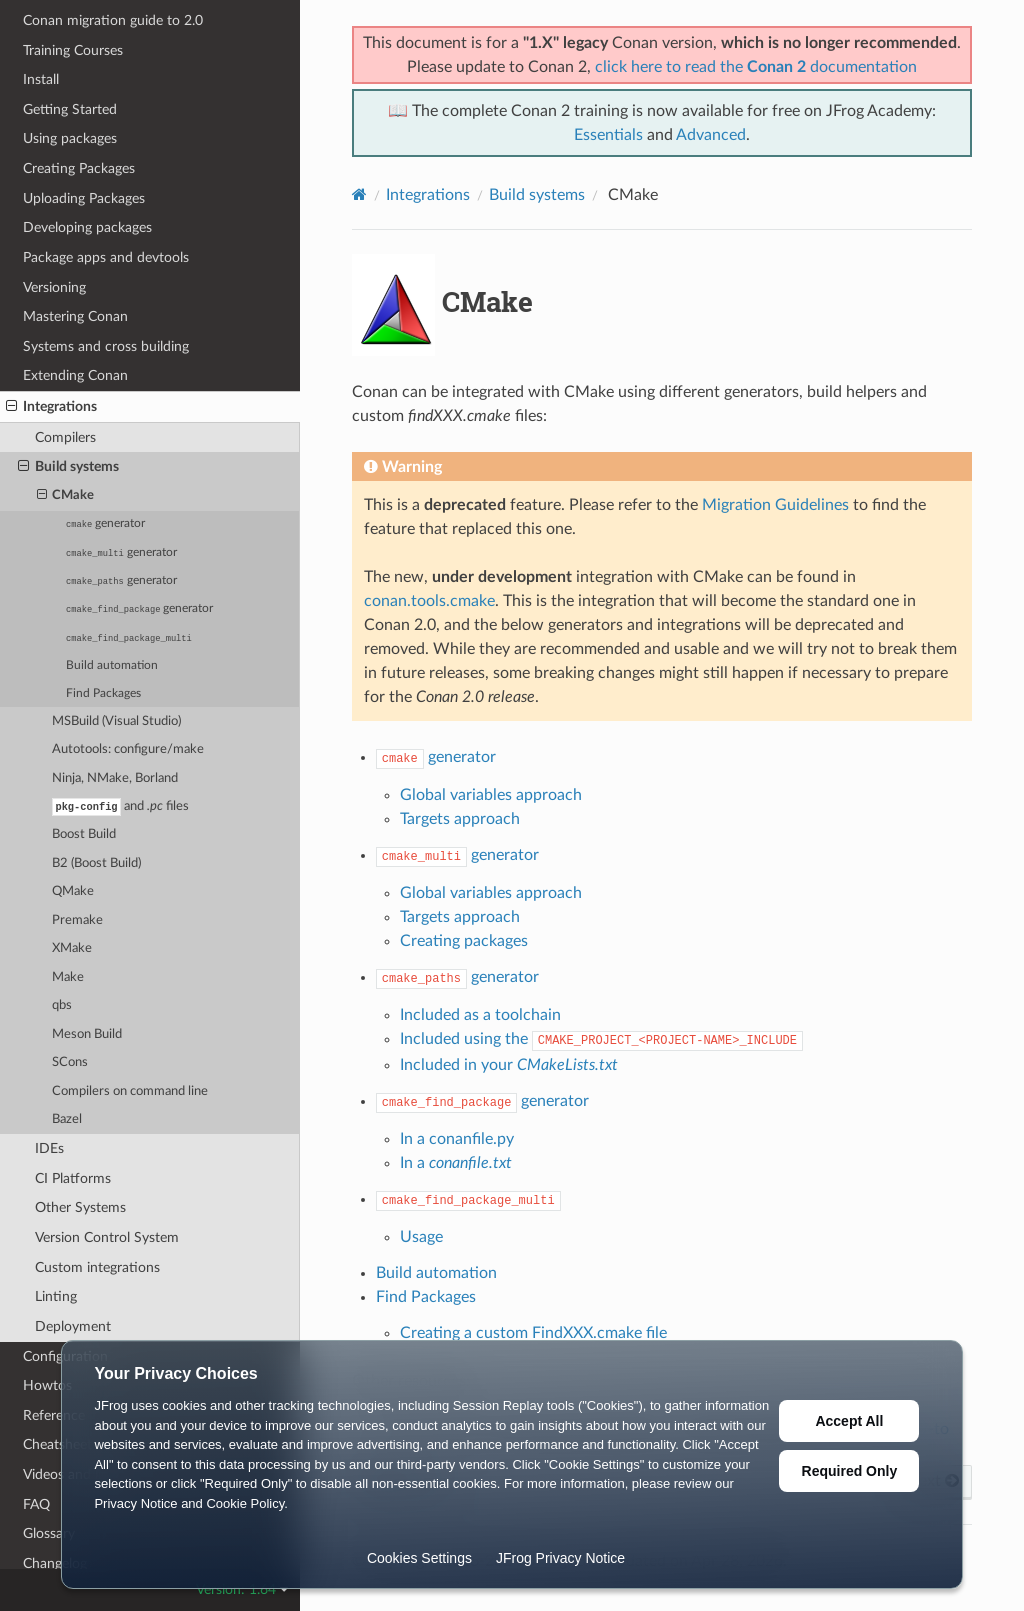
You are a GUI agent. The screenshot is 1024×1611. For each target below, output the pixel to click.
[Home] (359, 194)
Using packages (70, 137)
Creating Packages (79, 167)
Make (68, 977)
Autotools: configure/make (128, 748)
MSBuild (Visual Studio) (116, 720)
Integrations (51, 406)
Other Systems (80, 1207)
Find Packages (103, 692)
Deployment (73, 1326)
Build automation (112, 664)
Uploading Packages (84, 197)
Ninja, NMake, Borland (115, 777)
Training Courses (73, 49)
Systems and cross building (106, 345)
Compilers (65, 436)
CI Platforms (73, 1178)
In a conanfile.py (457, 1139)
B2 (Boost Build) (96, 863)
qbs (62, 1005)
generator (105, 523)
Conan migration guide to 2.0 (113, 19)
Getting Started (70, 108)
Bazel (67, 1119)
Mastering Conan (75, 315)
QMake (73, 891)
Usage (421, 1237)
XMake (72, 948)
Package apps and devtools (106, 256)
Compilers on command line (130, 1091)
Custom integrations (97, 1267)
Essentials (608, 135)
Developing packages (87, 226)
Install (41, 78)
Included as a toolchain (480, 1015)
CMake (66, 495)
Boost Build (84, 834)
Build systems (68, 466)
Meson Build (87, 1034)
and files (120, 806)
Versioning (54, 286)
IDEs (49, 1148)
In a (456, 1163)
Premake (77, 920)
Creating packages (464, 941)
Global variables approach (491, 795)
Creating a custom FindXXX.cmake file (533, 1333)
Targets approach (460, 819)
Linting (56, 1296)
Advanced (711, 135)
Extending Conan (75, 374)
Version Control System (107, 1237)
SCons (70, 1062)
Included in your (509, 1065)
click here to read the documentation (756, 67)
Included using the (601, 1039)
